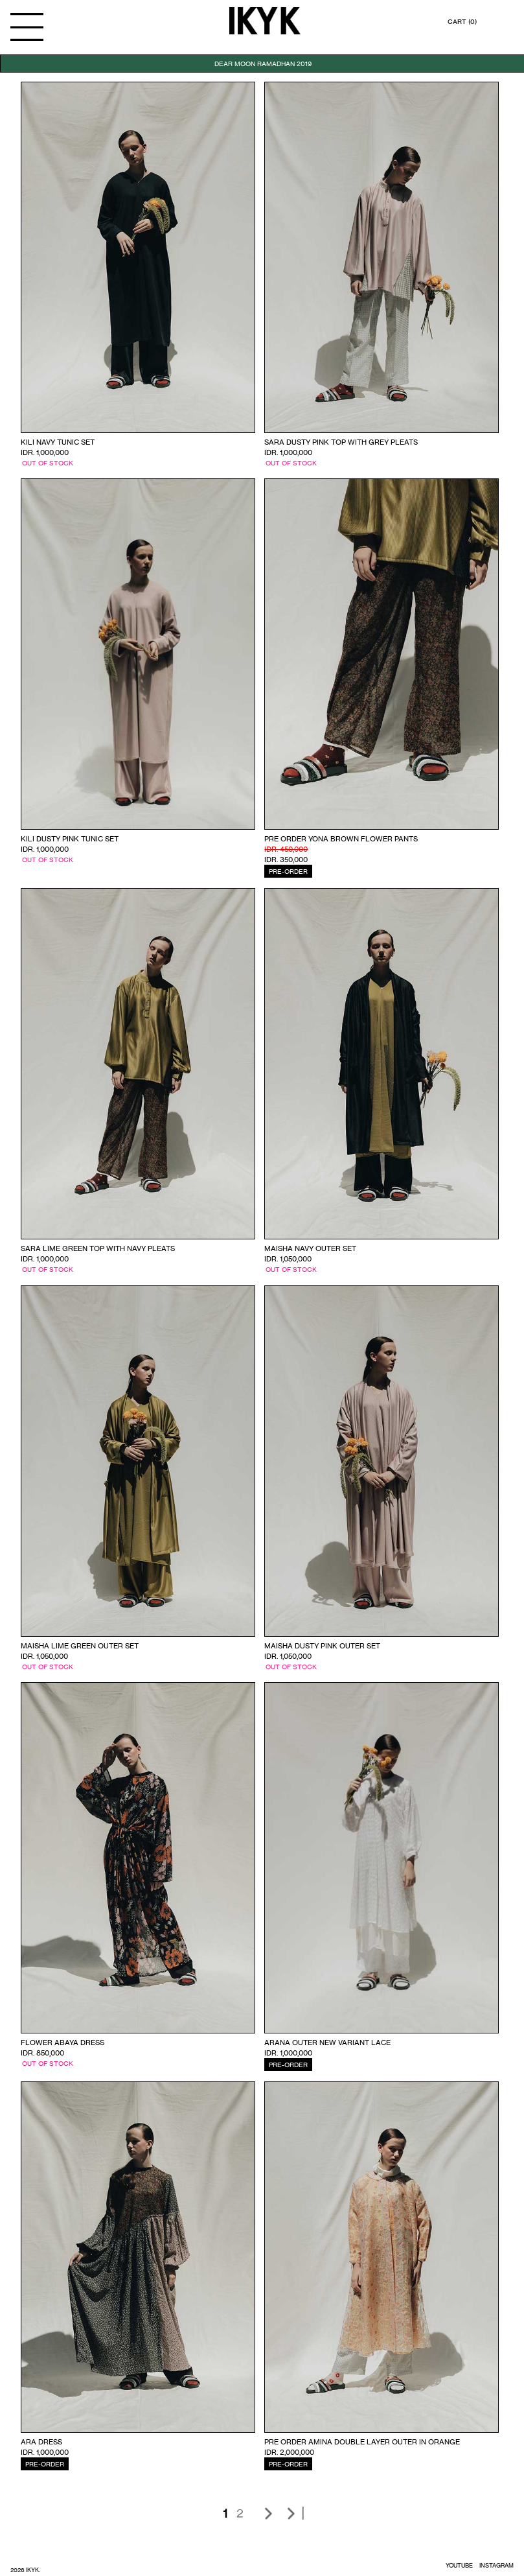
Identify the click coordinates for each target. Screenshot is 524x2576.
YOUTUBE (459, 2565)
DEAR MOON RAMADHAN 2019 (263, 63)
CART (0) (462, 21)
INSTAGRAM (496, 2565)
